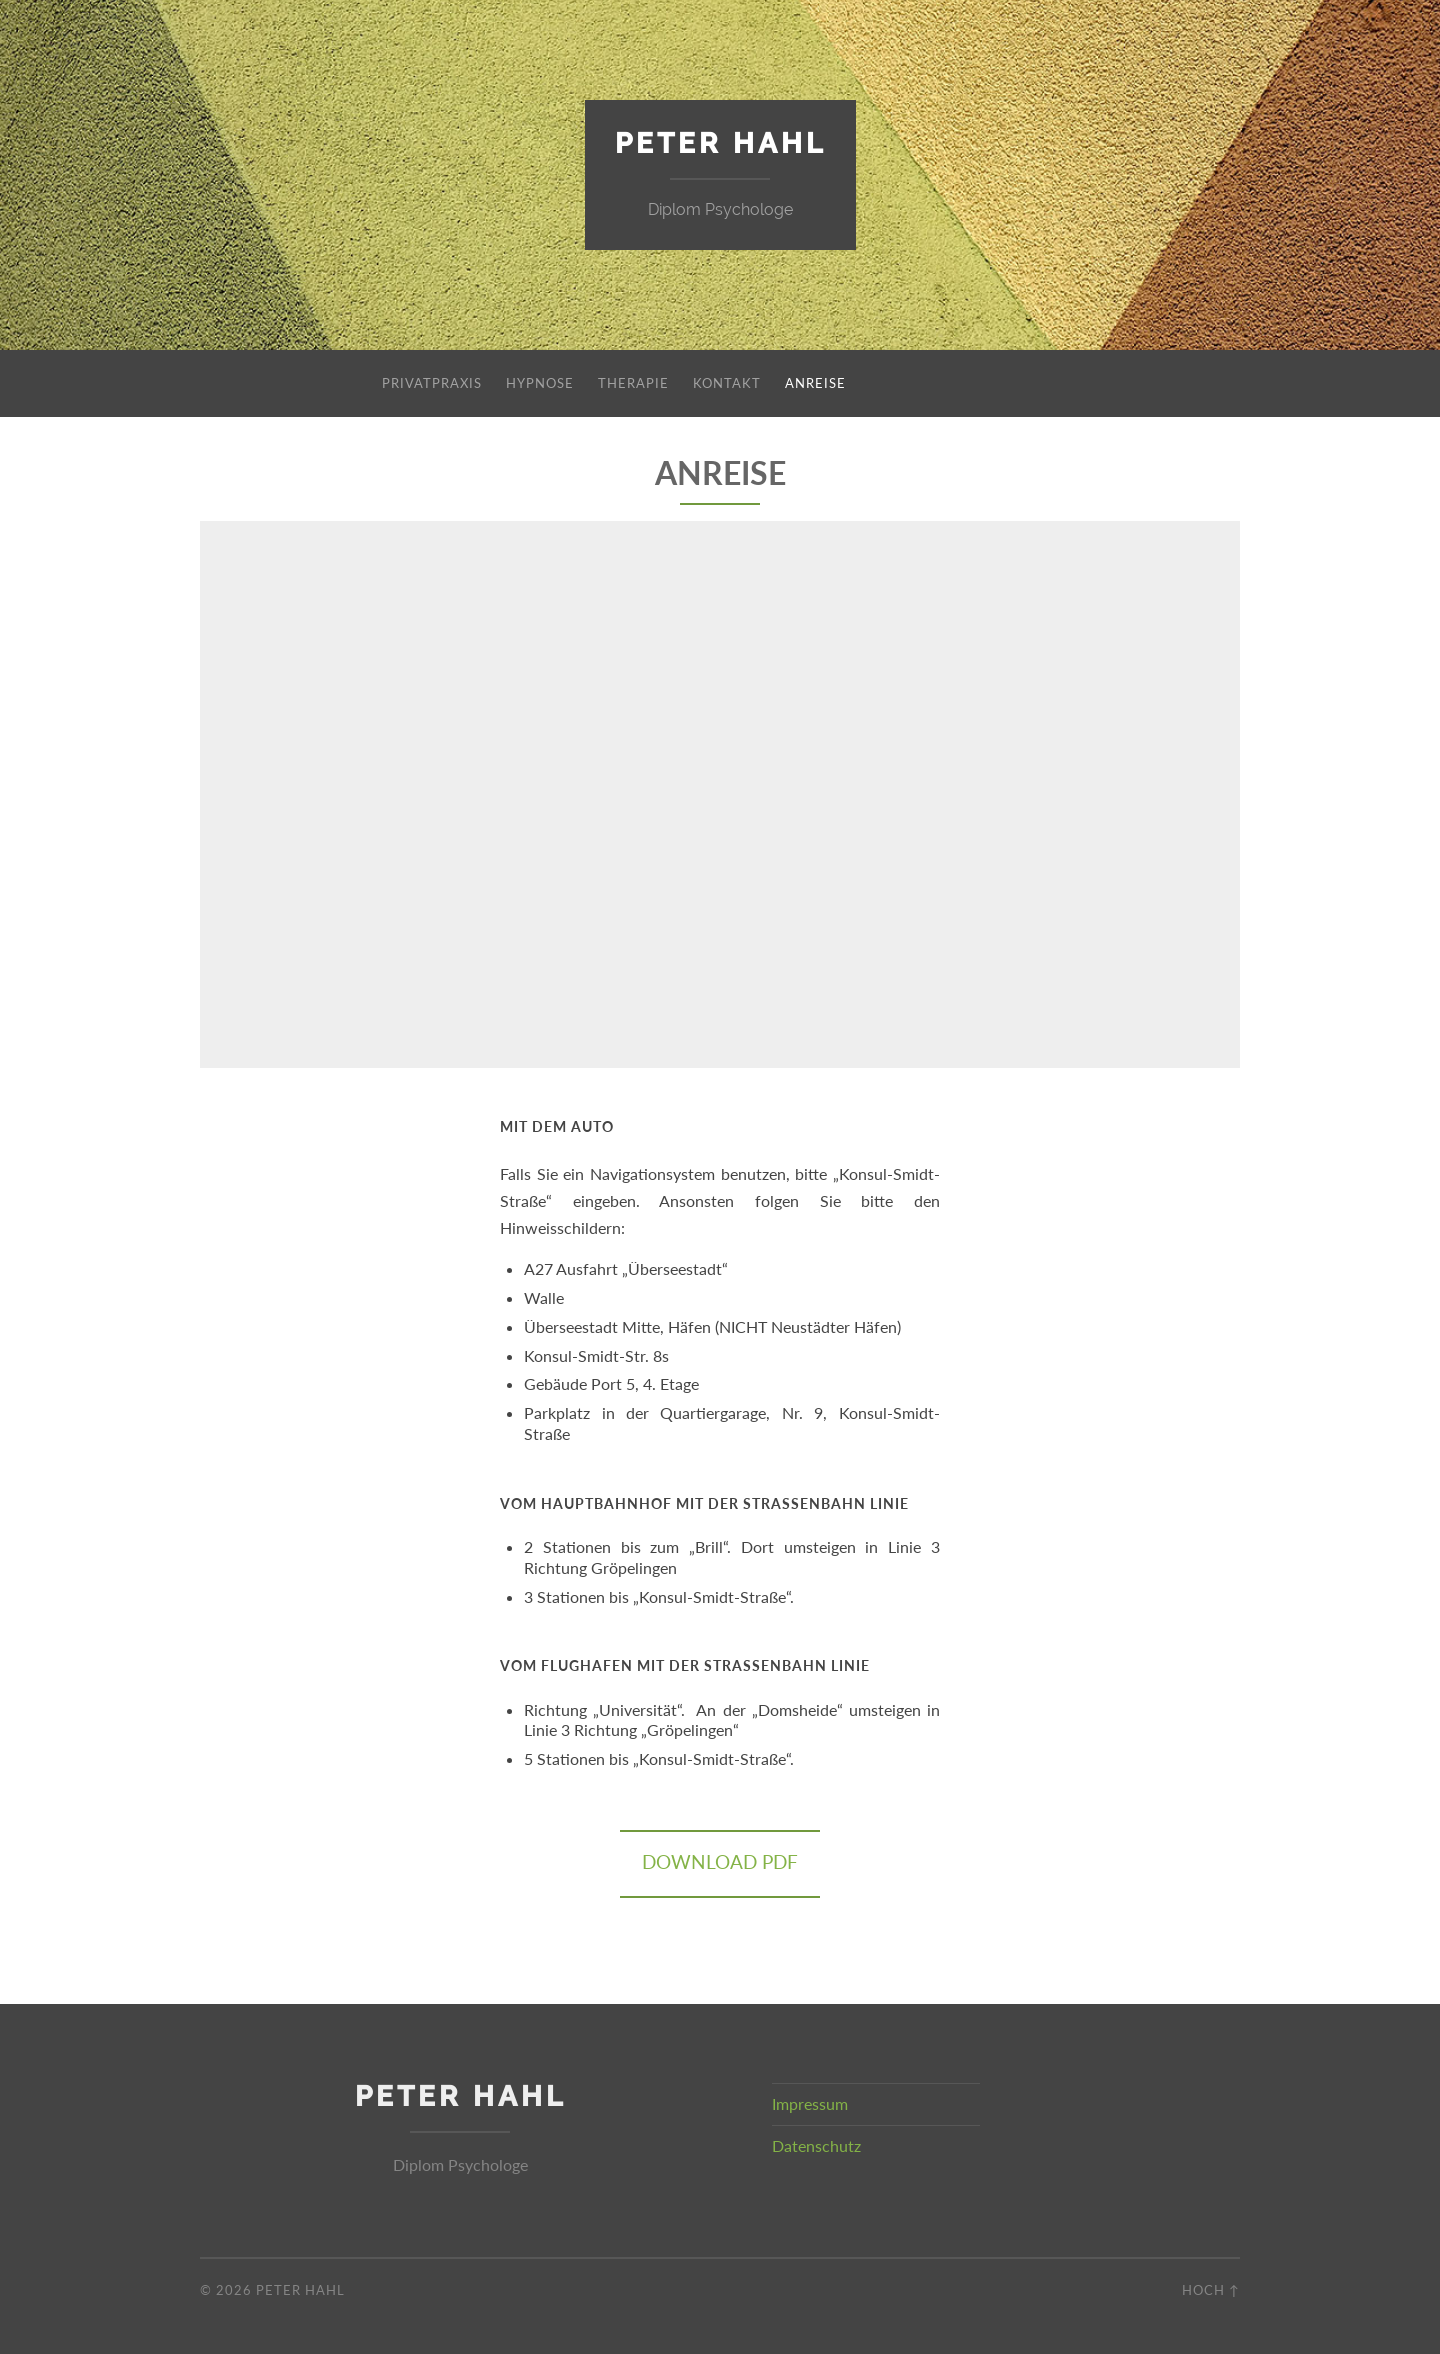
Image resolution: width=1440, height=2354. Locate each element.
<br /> (720, 791)
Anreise (815, 383)
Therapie (633, 383)
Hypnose (540, 383)
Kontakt (727, 383)
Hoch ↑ (1211, 2290)
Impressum (810, 2103)
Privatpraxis (432, 383)
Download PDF (720, 1862)
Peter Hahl (720, 143)
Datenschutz (816, 2145)
